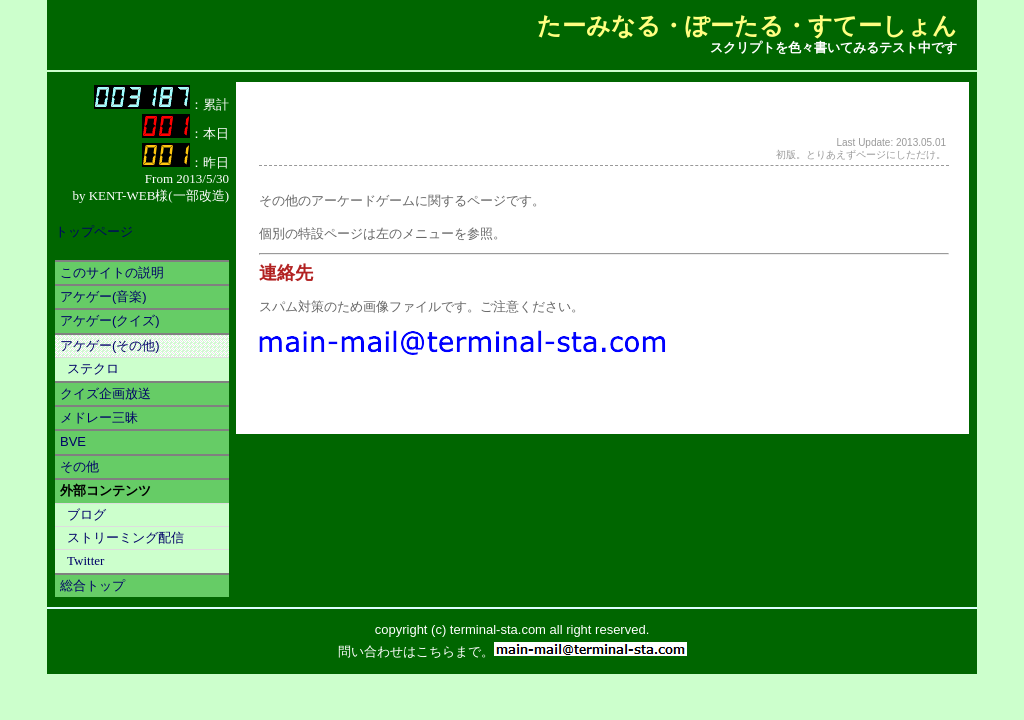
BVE (73, 441)
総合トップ (92, 585)
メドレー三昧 (99, 417)
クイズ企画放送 (105, 393)
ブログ (86, 514)
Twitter (85, 560)
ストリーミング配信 (125, 537)
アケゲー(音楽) (103, 296)
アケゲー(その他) (110, 345)
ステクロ (93, 368)
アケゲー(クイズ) (110, 320)
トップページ (94, 231)
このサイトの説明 (112, 272)
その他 (79, 466)
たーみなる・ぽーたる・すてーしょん (747, 25)
